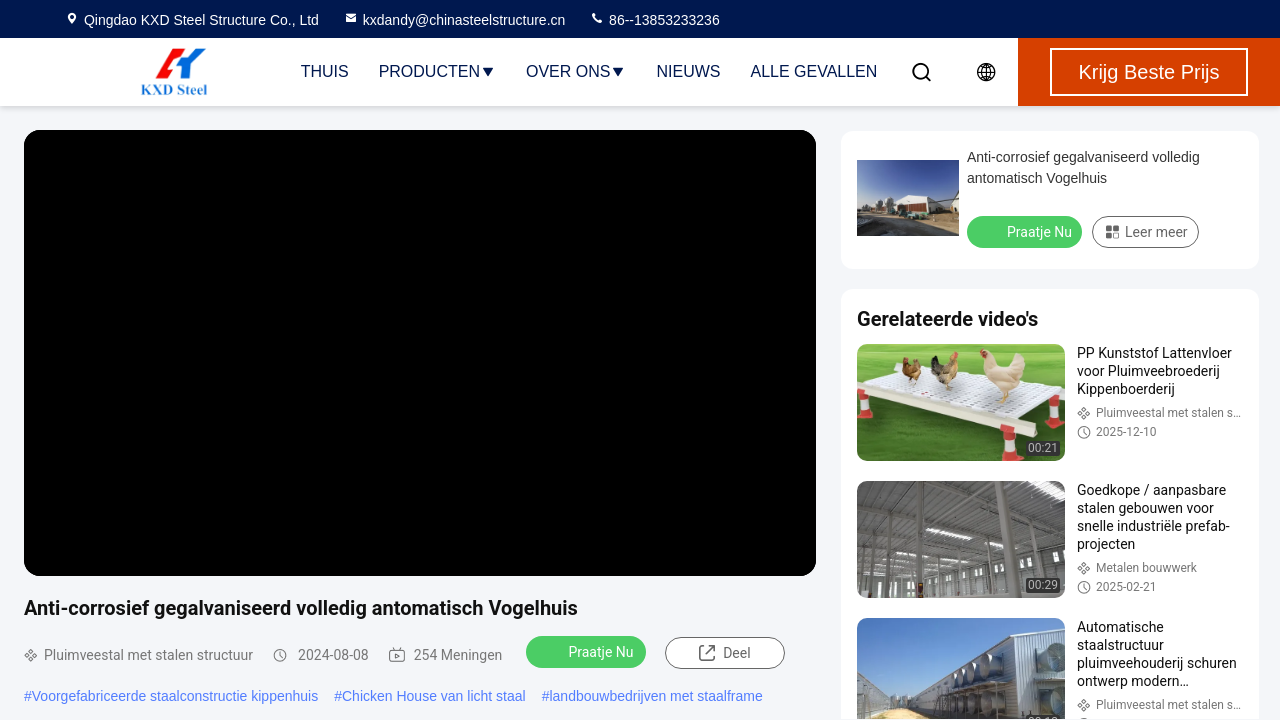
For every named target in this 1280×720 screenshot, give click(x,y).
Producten (437, 71)
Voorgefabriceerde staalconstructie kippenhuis (175, 696)
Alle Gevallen (813, 71)
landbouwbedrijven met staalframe (655, 696)
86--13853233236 (654, 20)
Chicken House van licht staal (434, 696)
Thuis (325, 71)
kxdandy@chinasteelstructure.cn (454, 20)
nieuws (688, 71)
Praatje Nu (587, 651)
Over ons (576, 71)
